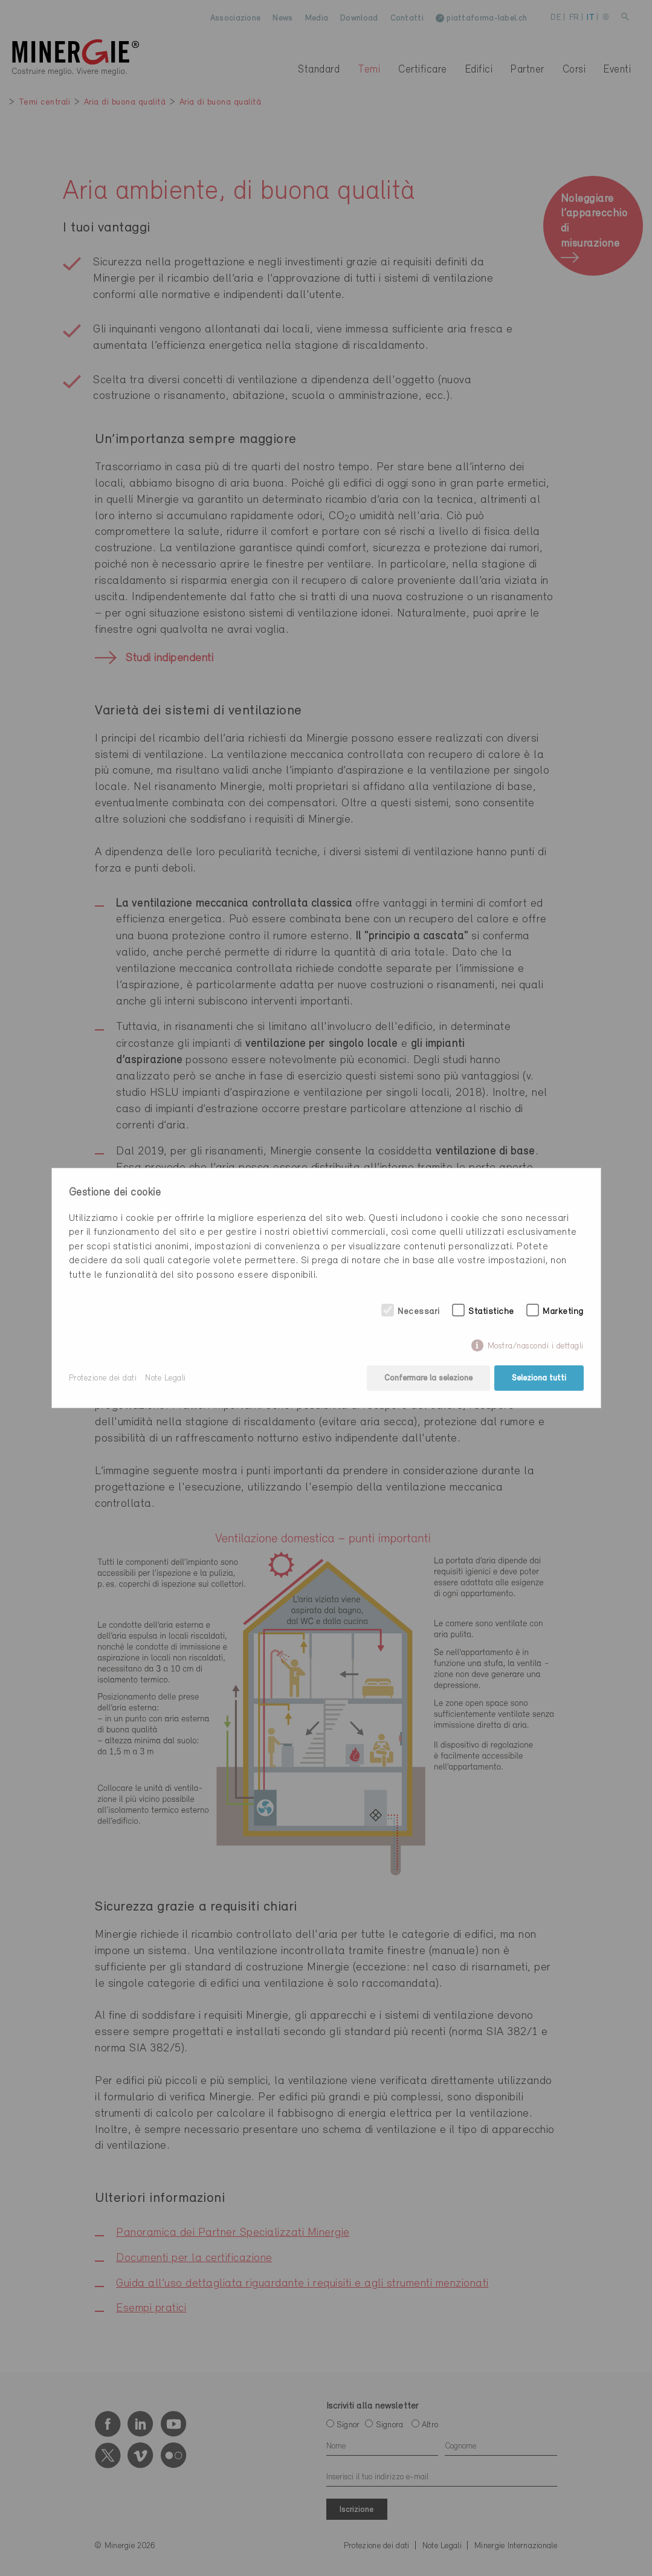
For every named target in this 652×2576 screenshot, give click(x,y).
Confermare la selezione (428, 1378)
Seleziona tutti (539, 1378)
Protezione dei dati (103, 1378)
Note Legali (165, 1378)
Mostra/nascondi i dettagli (536, 1346)
